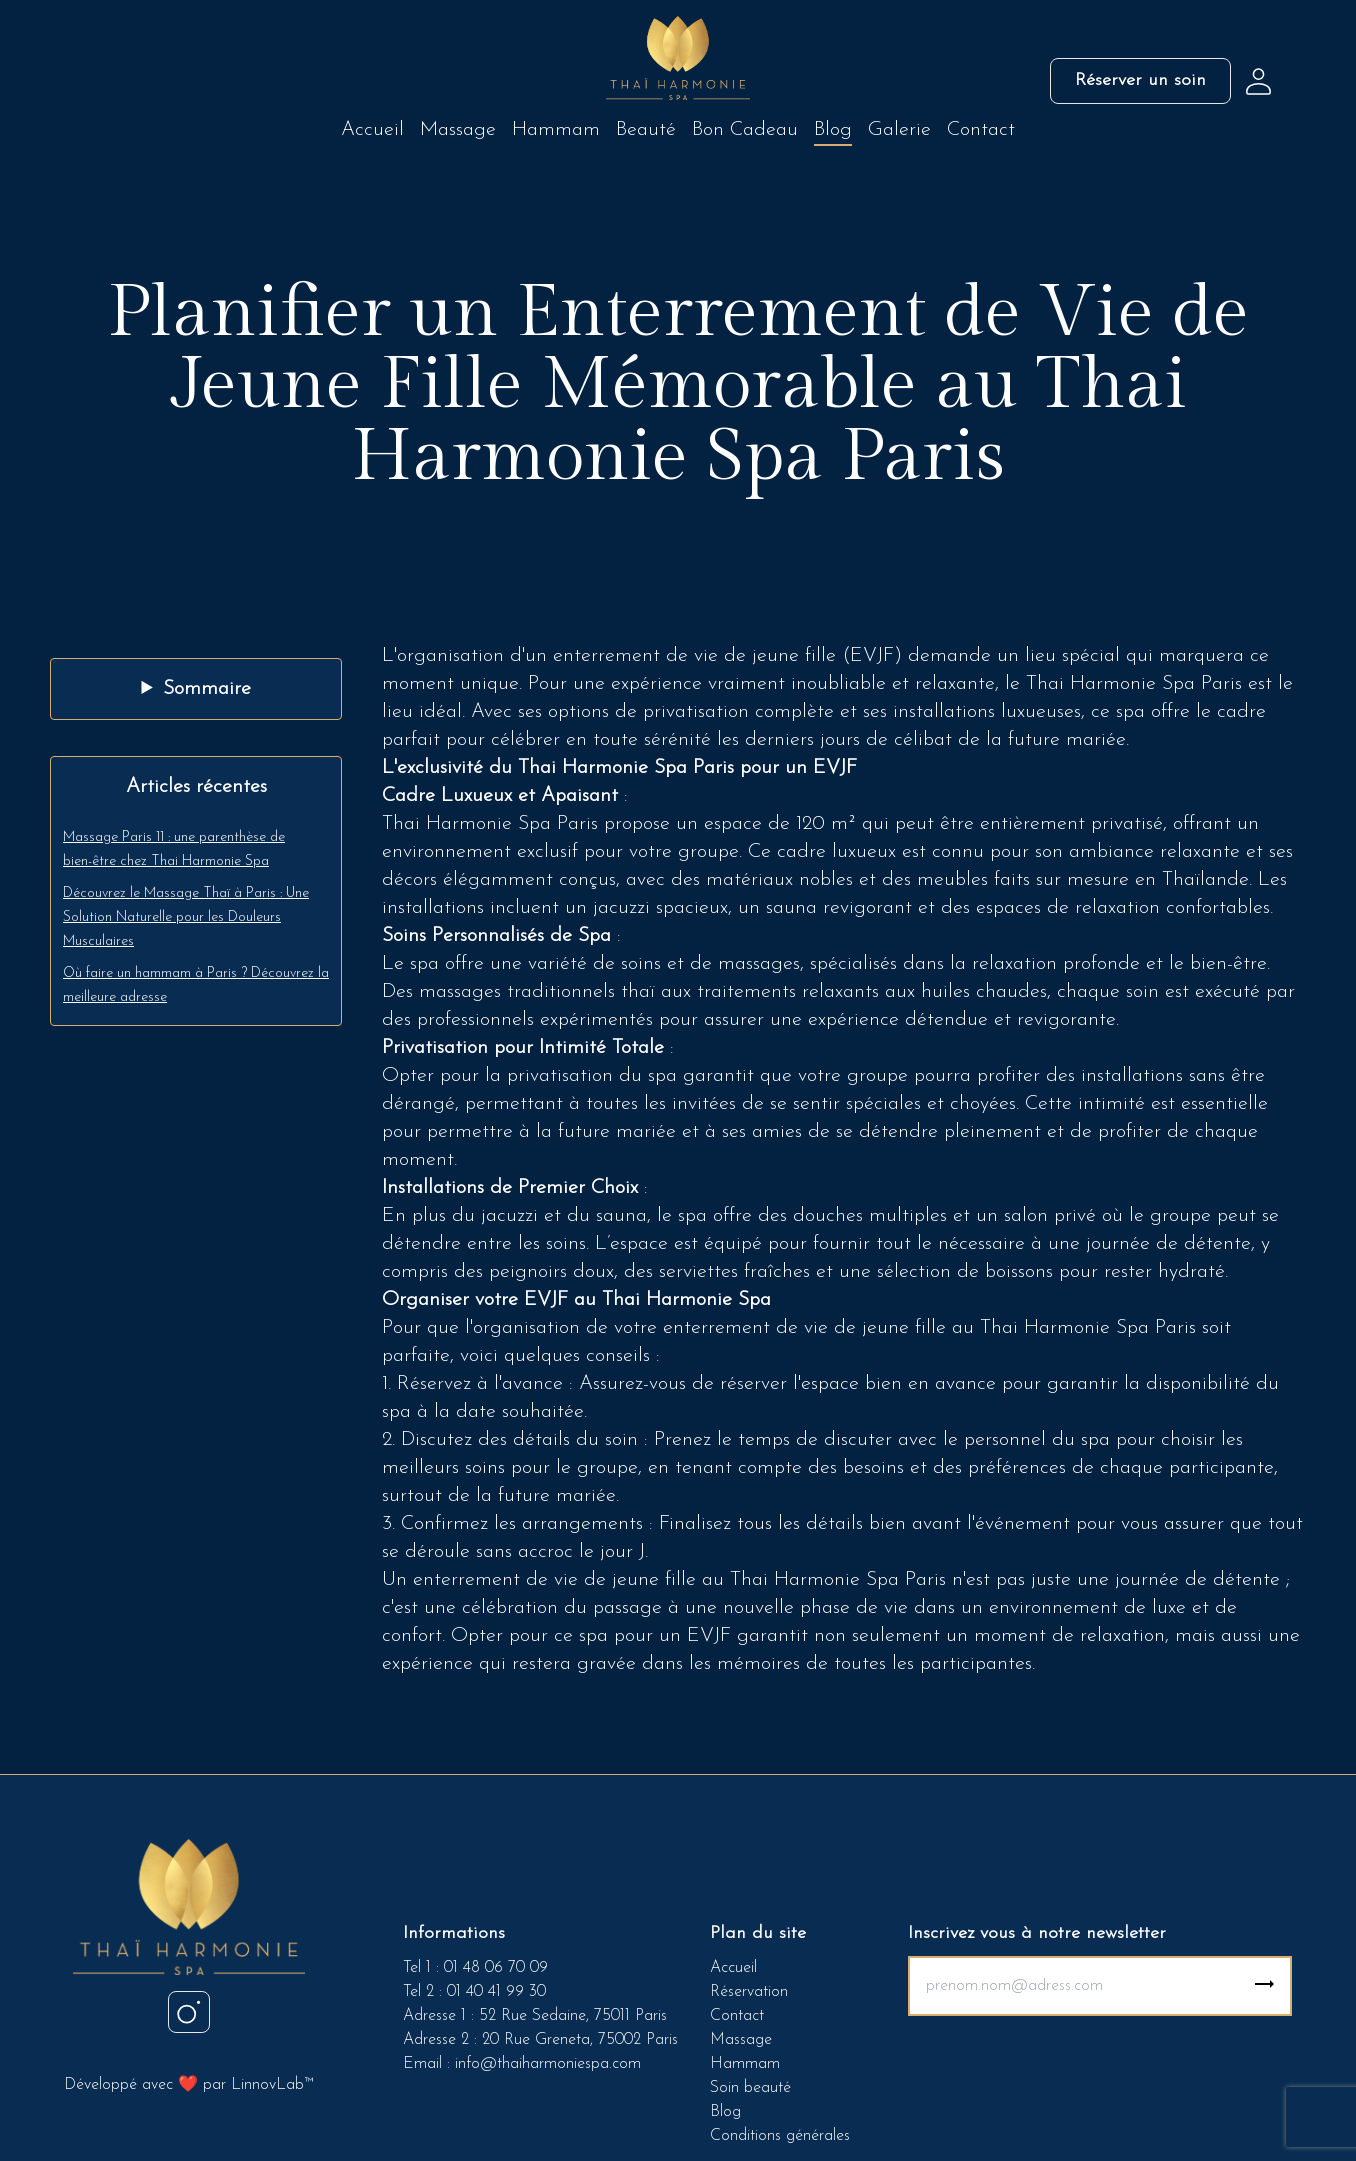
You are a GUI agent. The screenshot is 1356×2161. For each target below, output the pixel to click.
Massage (458, 130)
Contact (981, 130)
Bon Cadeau (745, 130)
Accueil (372, 130)
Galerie (899, 130)
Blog (833, 130)
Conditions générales (780, 2136)
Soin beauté (750, 2088)
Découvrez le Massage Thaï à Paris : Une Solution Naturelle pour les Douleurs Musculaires (186, 917)
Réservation (749, 1992)
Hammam (556, 130)
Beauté (646, 130)
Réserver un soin (1140, 80)
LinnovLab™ (272, 2085)
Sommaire (207, 689)
